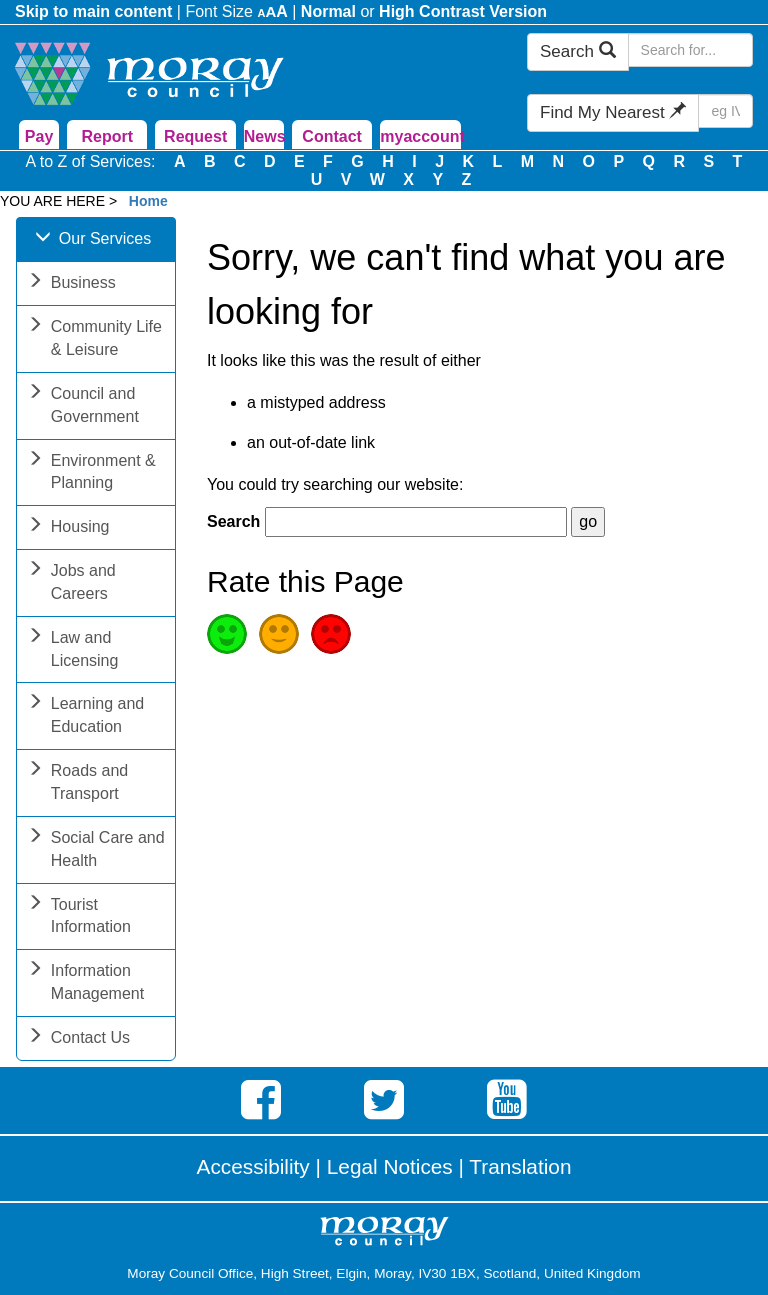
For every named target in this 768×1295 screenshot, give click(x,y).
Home (148, 201)
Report (108, 136)
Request (195, 136)
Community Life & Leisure (94, 340)
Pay (39, 136)
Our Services (93, 240)
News (264, 136)
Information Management (85, 984)
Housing (68, 528)
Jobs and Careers (71, 584)
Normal (328, 11)
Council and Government (83, 407)
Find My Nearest (613, 112)
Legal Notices (390, 1166)
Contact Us (78, 1039)
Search (578, 51)
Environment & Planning (91, 474)
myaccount (420, 136)
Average (279, 634)
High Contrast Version (463, 11)
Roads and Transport (77, 784)
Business (71, 284)
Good (227, 634)
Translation (520, 1166)
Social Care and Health (96, 851)
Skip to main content (93, 11)
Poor (331, 634)
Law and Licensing (73, 651)
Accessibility (253, 1166)
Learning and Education (85, 717)
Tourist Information (79, 918)
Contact (332, 136)
